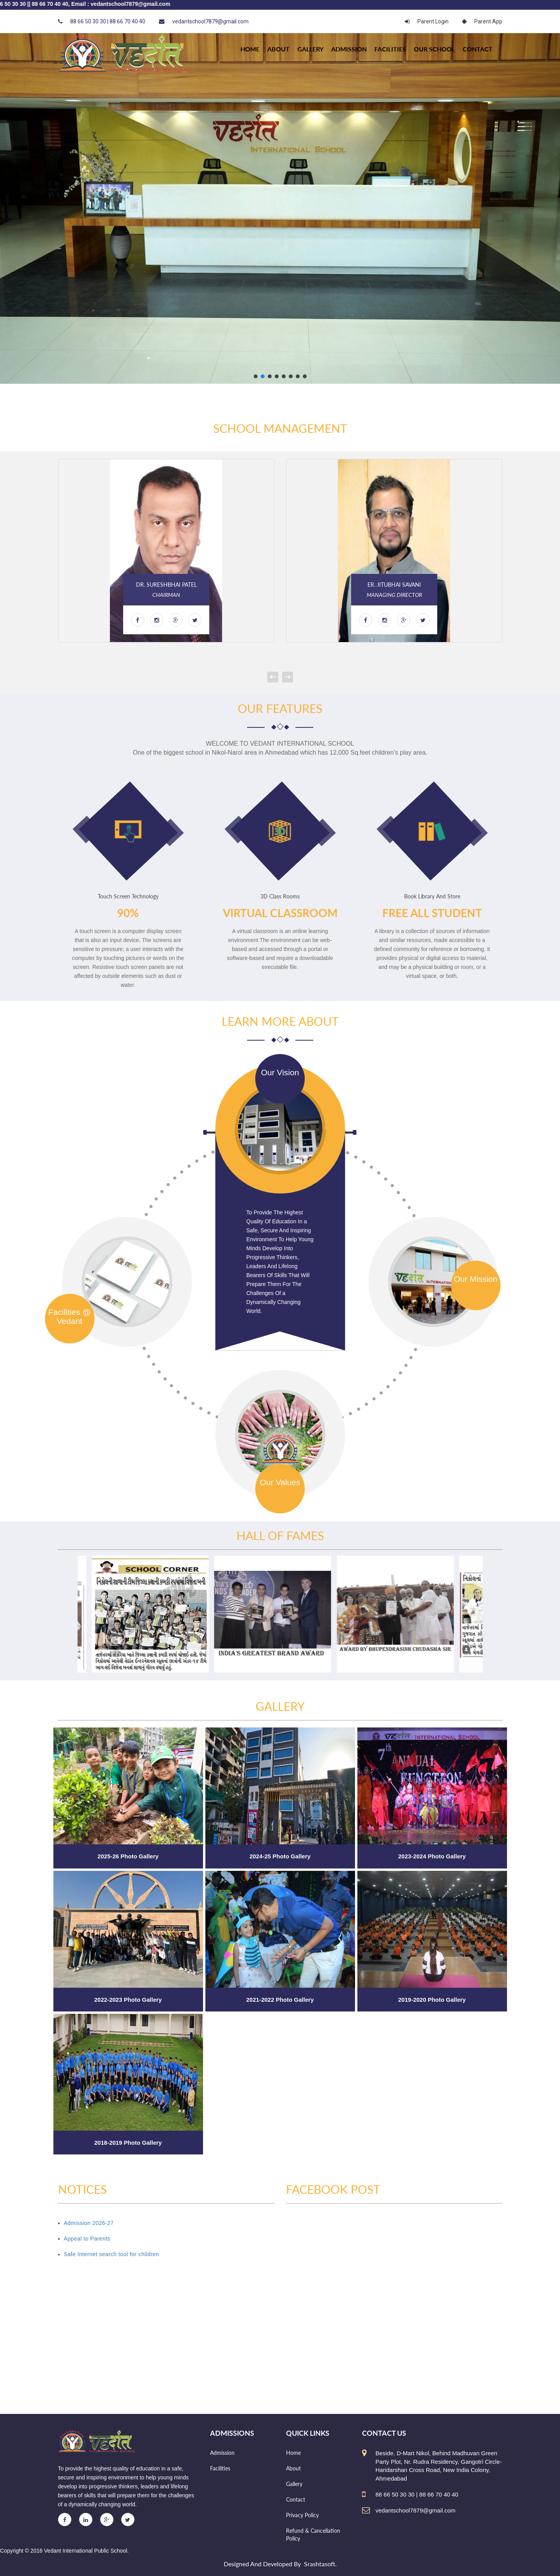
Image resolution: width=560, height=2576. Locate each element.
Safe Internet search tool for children (111, 2254)
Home (293, 2452)
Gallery (310, 49)
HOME (250, 49)
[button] (256, 376)
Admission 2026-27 (89, 2223)
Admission (349, 49)
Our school (434, 49)
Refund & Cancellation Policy (313, 2534)
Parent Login (427, 21)
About (278, 49)
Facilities (390, 49)
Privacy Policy (302, 2515)
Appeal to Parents (87, 2238)
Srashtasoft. (320, 2563)
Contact (478, 49)
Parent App (482, 21)
